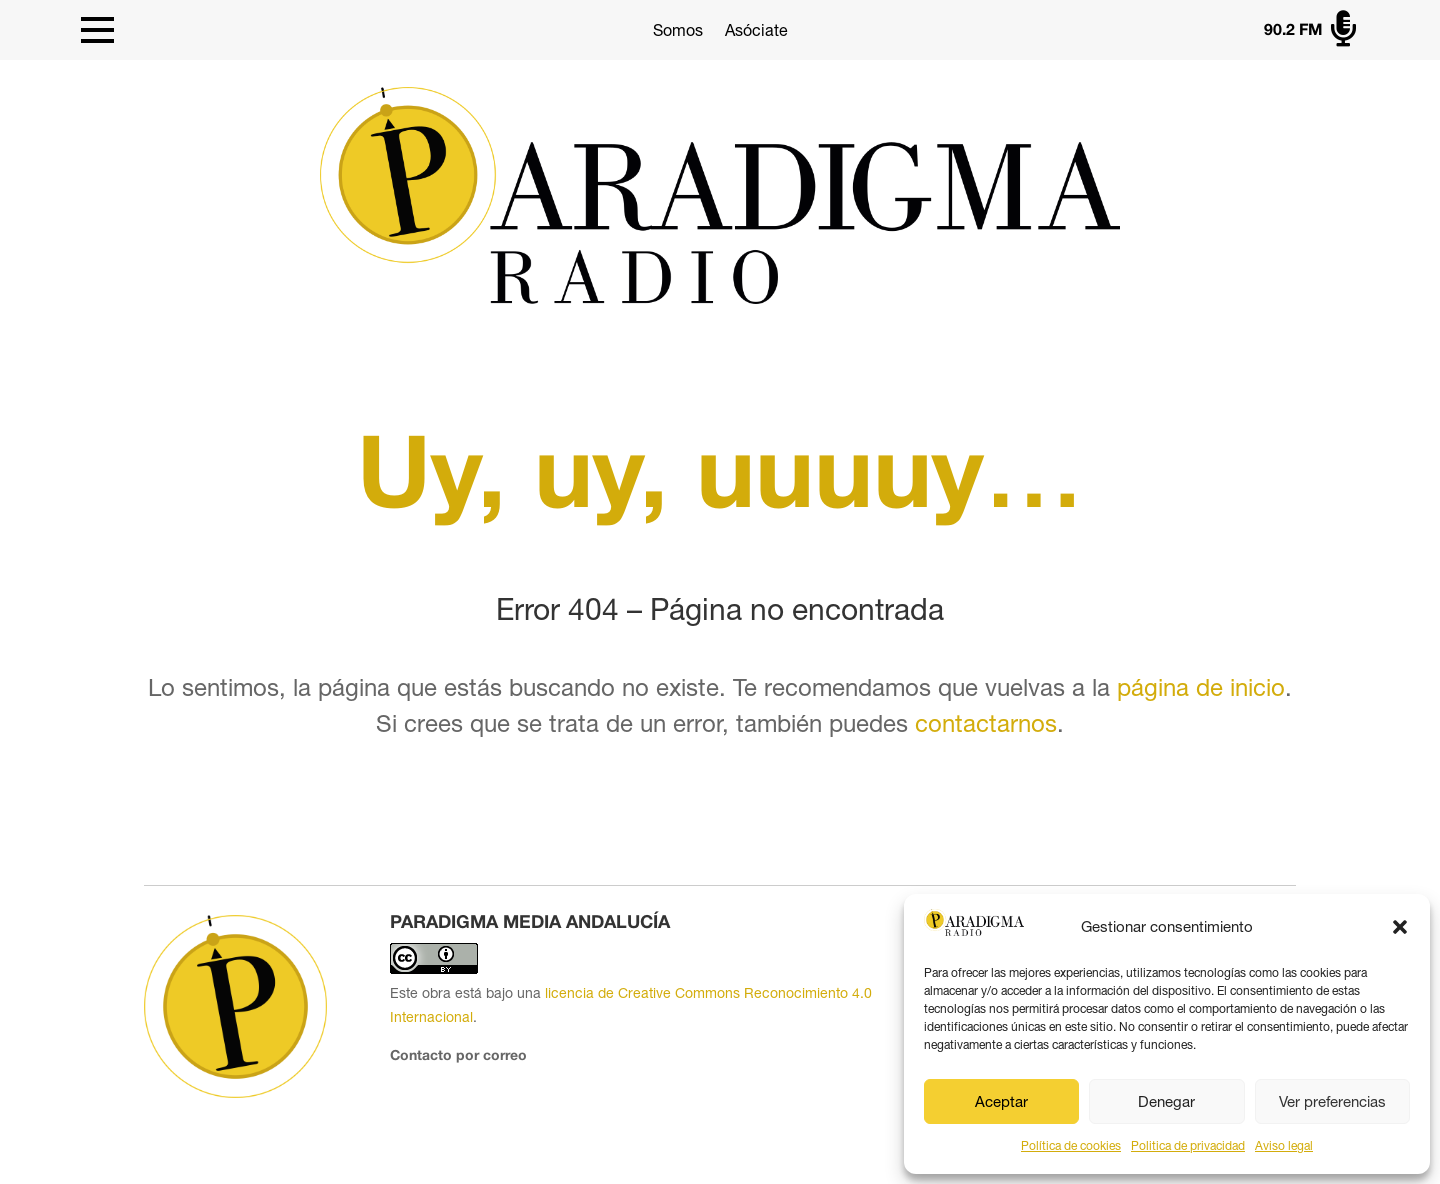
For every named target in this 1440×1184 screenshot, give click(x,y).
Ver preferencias (1332, 1101)
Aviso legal (1284, 1146)
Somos (678, 30)
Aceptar (1001, 1101)
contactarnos (986, 723)
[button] (1400, 927)
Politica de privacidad (1188, 1146)
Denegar (1166, 1101)
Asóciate (756, 30)
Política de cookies (1071, 1146)
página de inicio (1201, 687)
